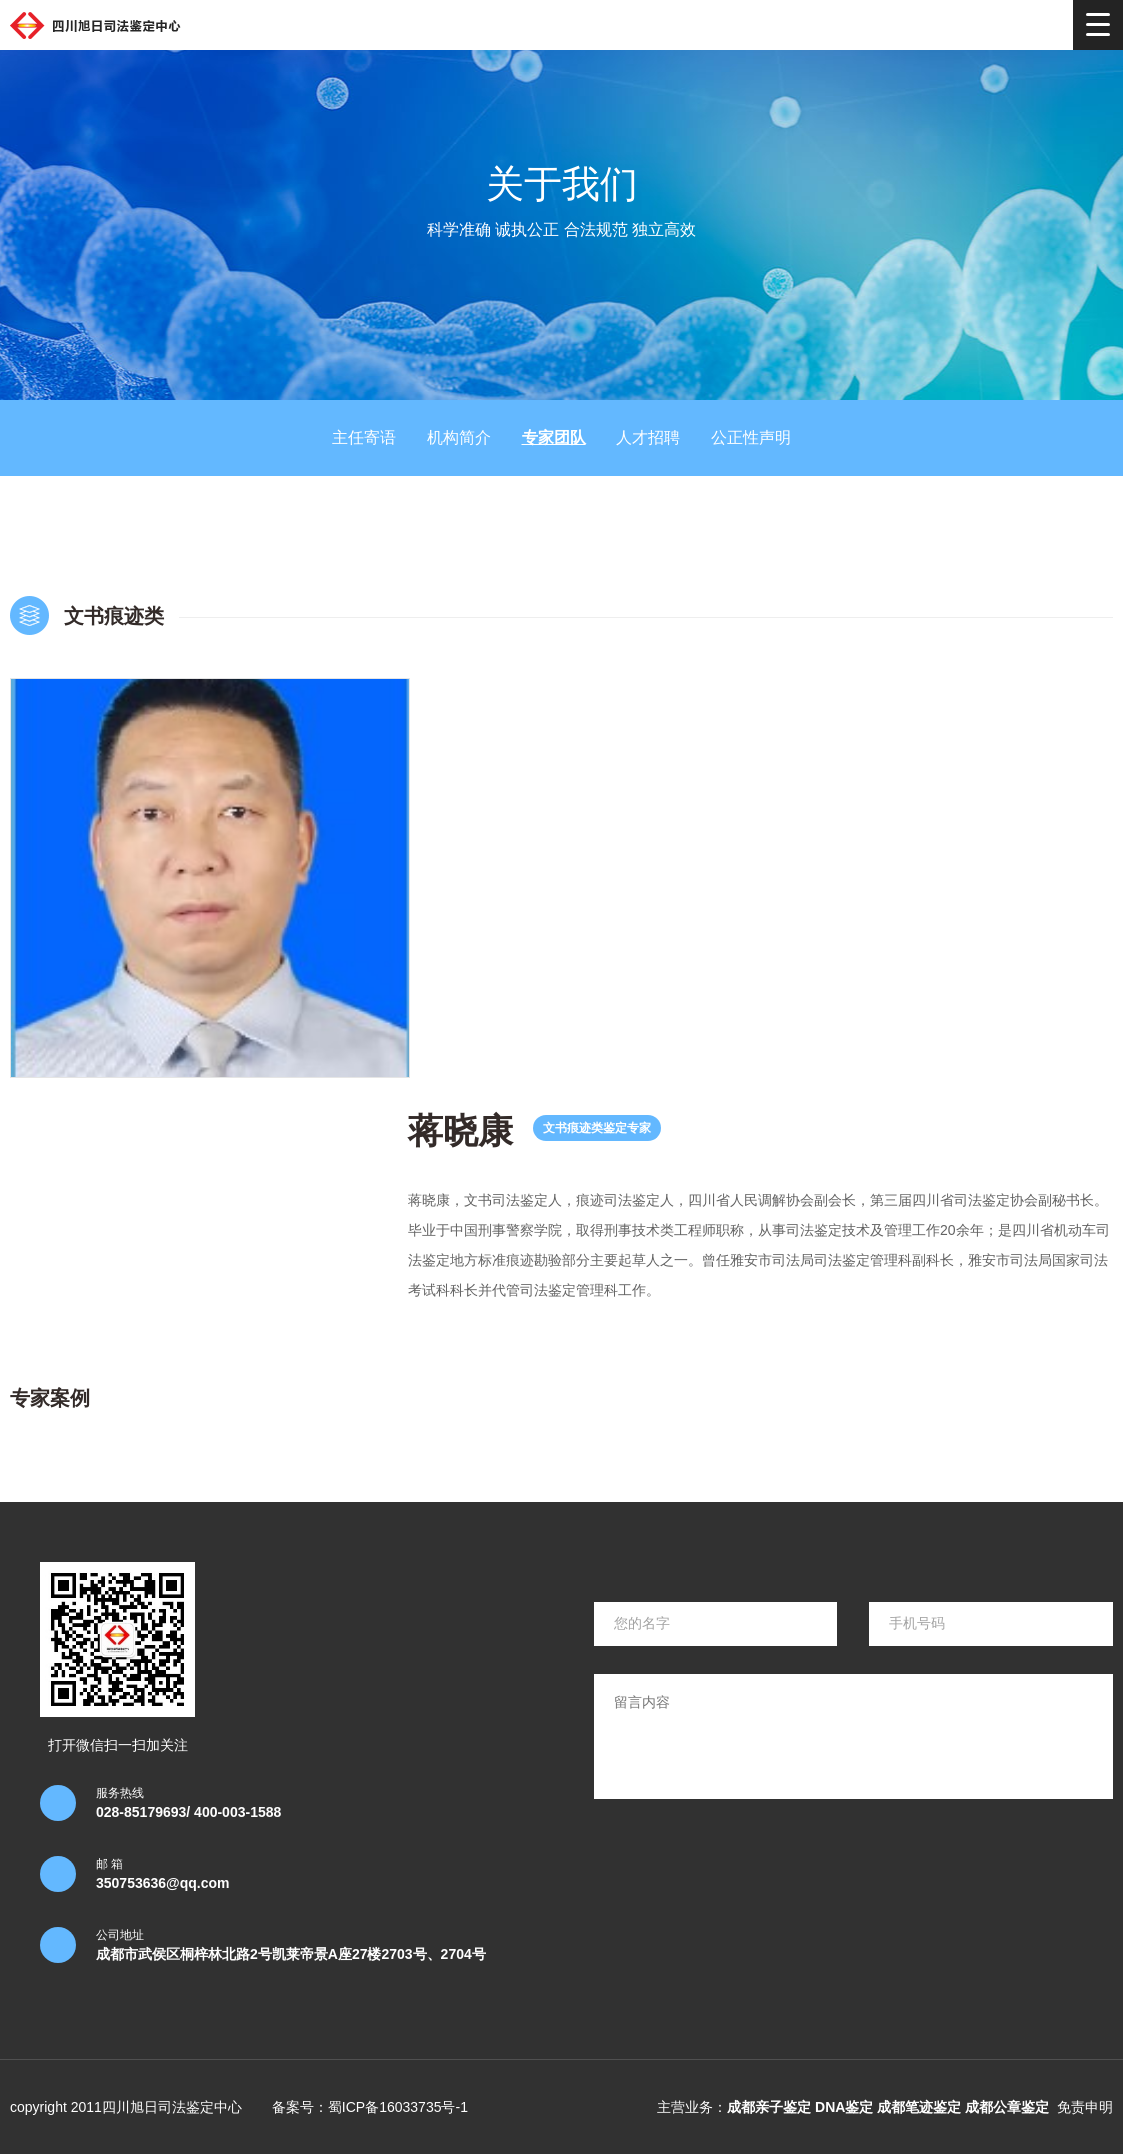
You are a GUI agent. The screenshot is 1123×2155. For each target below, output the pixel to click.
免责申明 (1085, 2107)
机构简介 (459, 437)
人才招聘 (648, 437)
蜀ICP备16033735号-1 (398, 2107)
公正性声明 (751, 437)
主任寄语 (364, 437)
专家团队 (554, 437)
